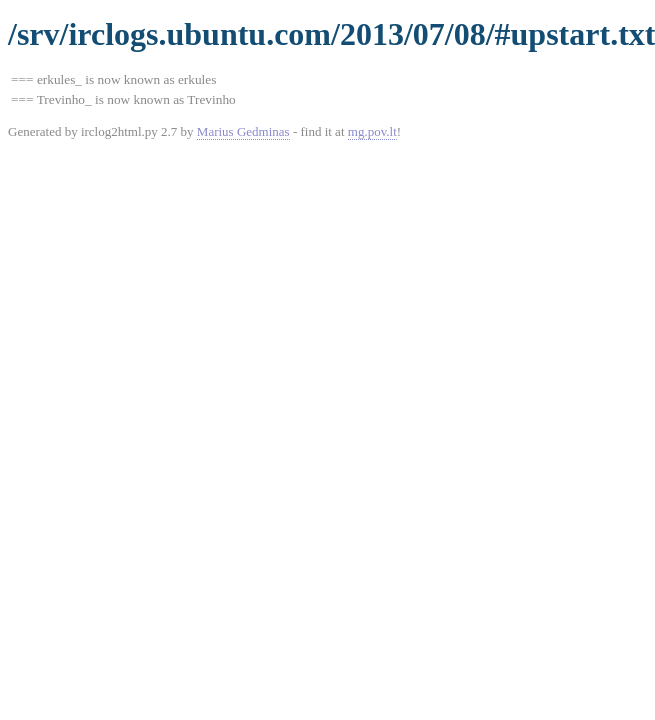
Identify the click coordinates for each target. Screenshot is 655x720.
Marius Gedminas (243, 131)
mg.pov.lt (372, 131)
